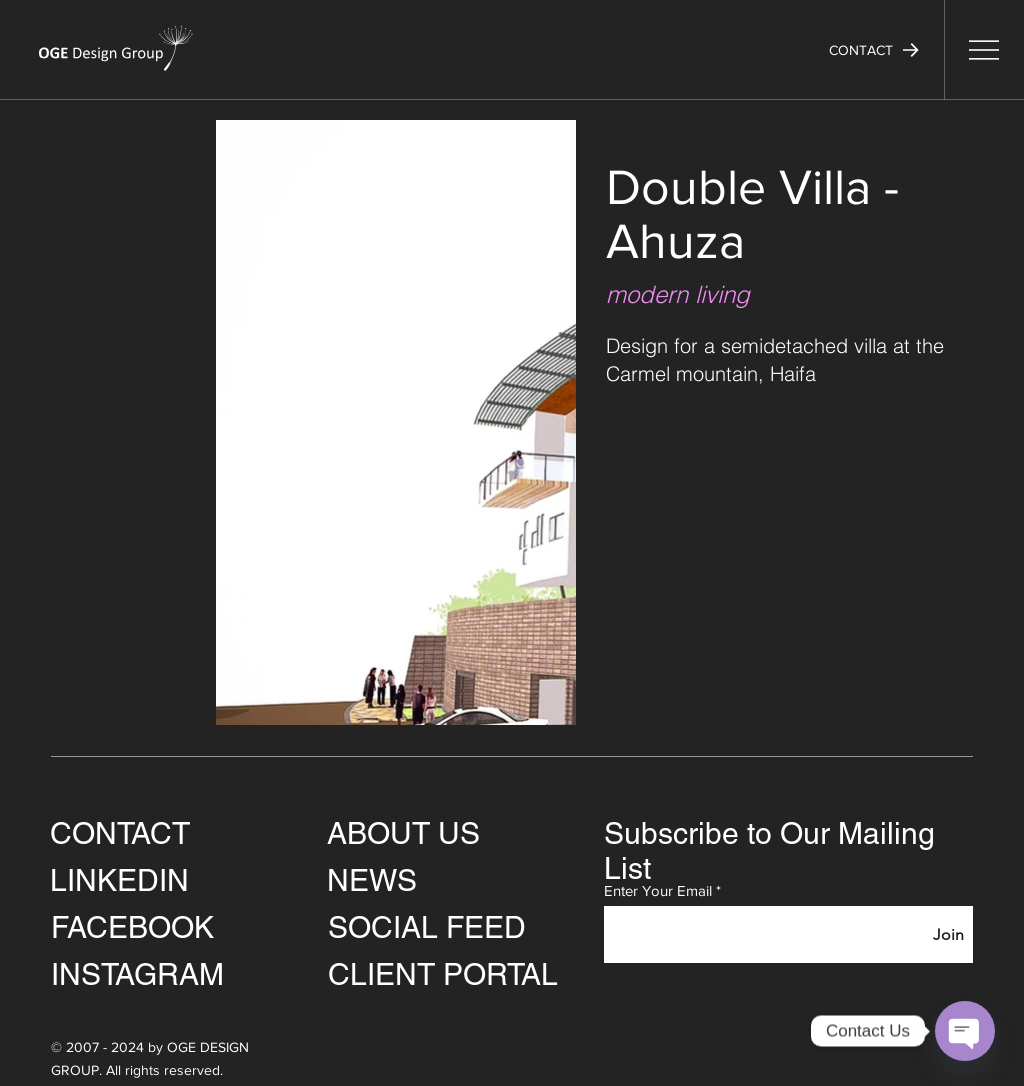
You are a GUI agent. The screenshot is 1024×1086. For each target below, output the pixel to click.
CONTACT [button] (120, 833)
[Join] (948, 934)
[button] (874, 50)
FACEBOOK (132, 927)
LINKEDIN (119, 880)
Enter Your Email (658, 890)
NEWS (372, 880)
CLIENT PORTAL (443, 974)
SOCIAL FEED (427, 927)
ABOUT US (403, 833)
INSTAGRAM (137, 974)
